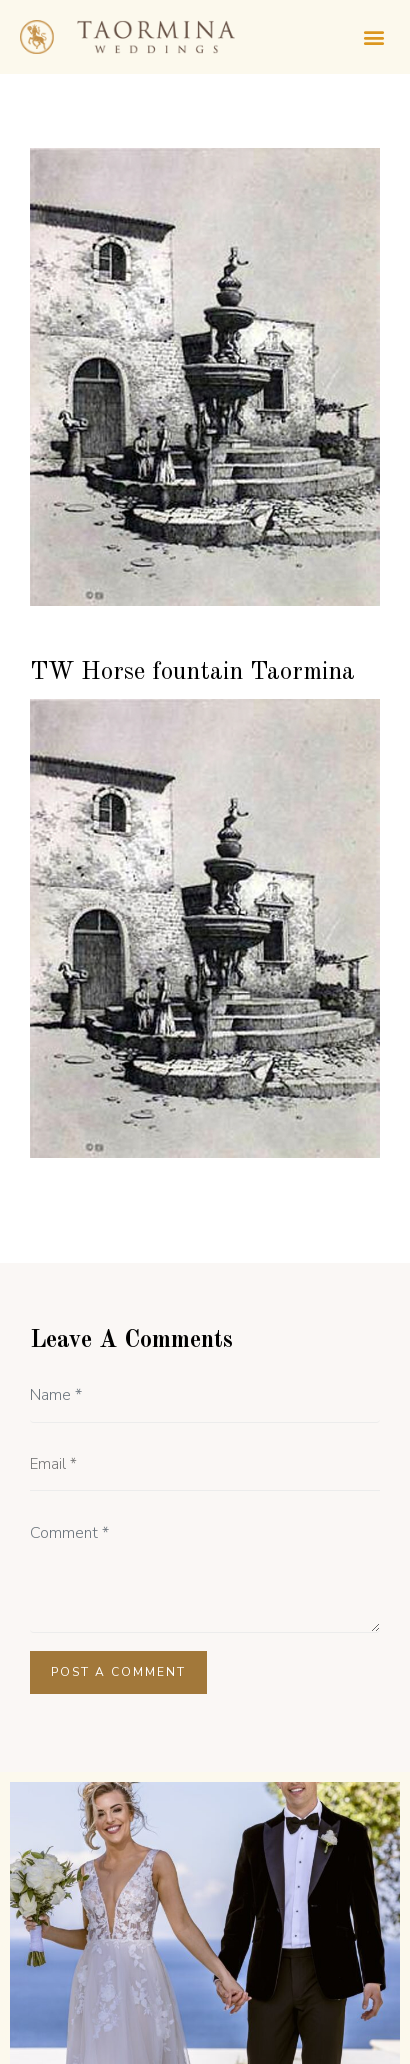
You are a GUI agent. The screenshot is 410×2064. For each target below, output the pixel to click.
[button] (373, 36)
